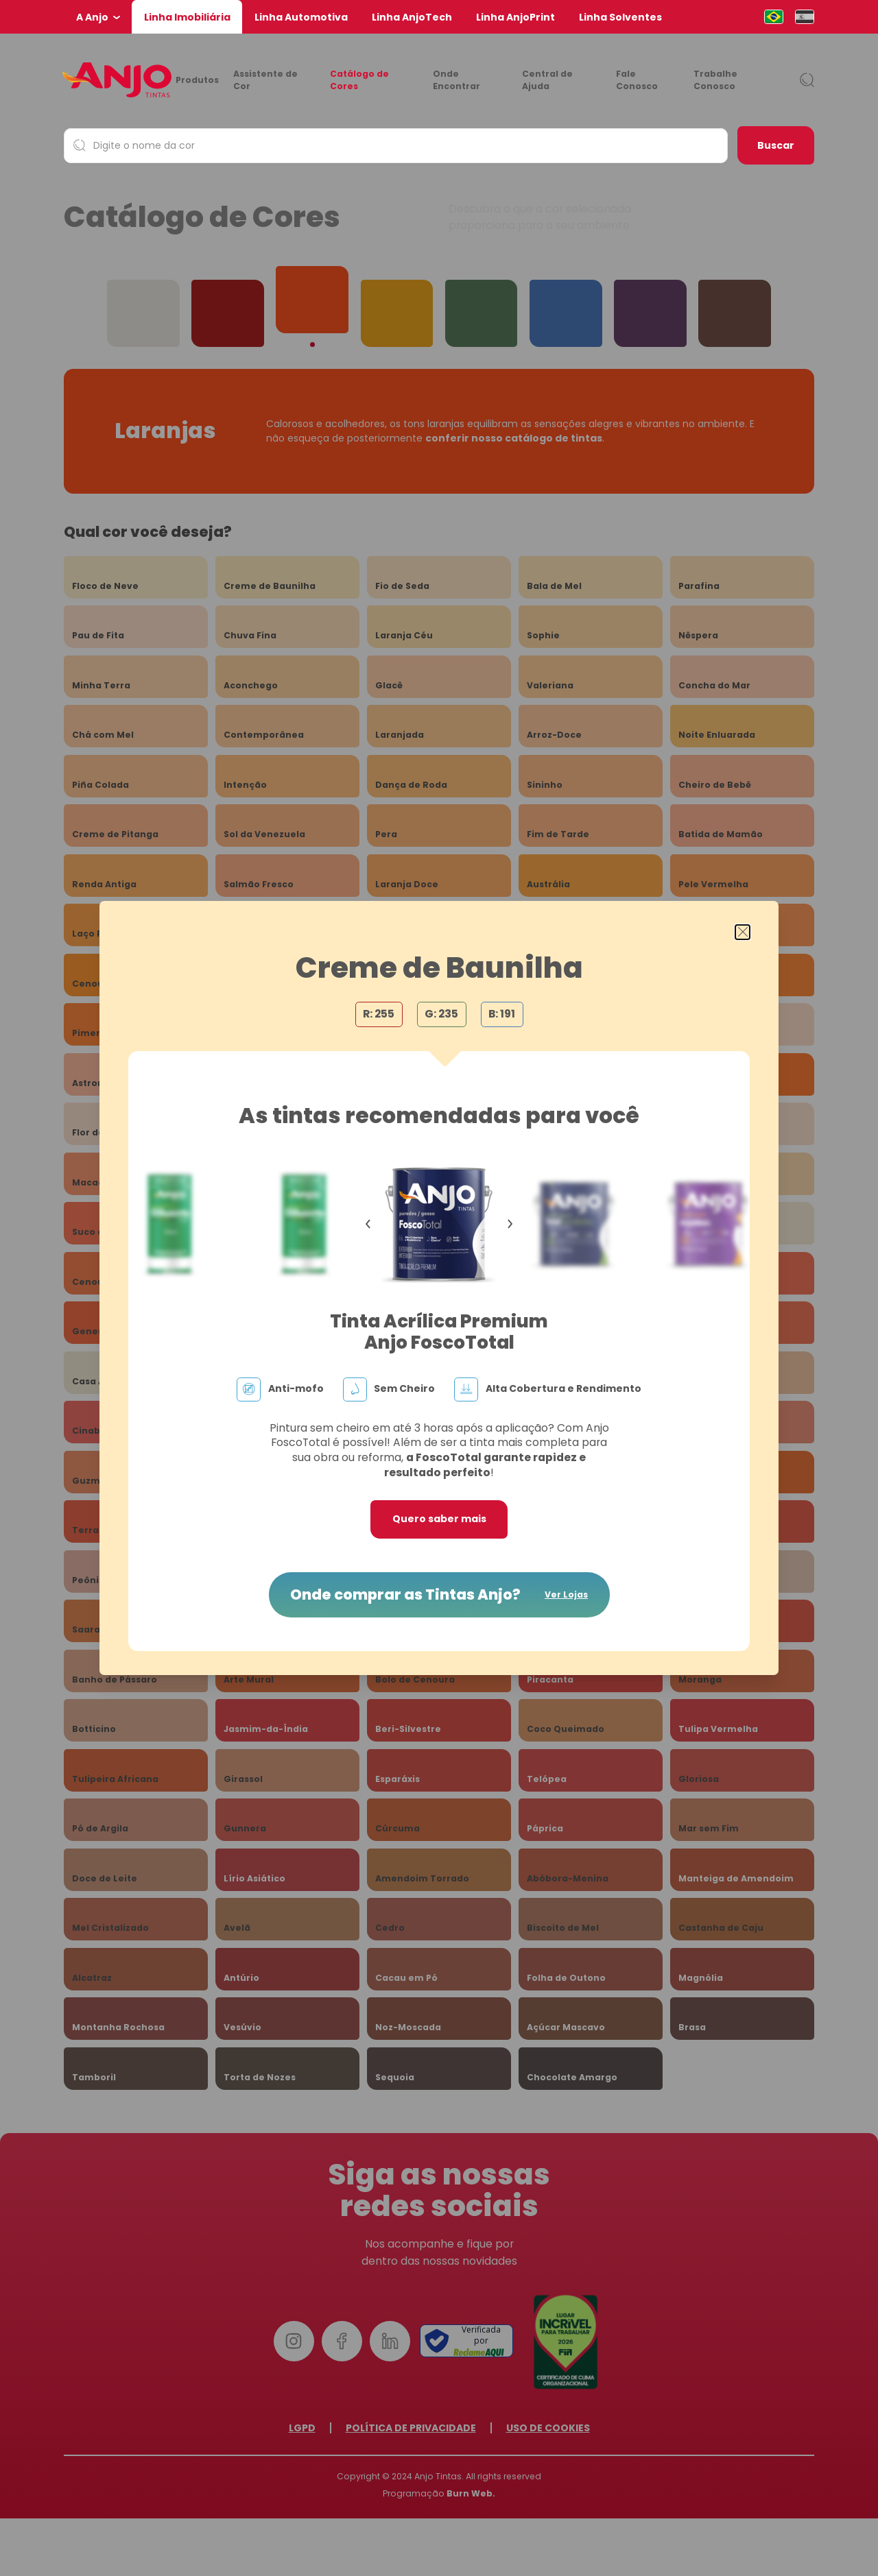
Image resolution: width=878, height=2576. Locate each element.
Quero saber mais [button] (439, 1519)
